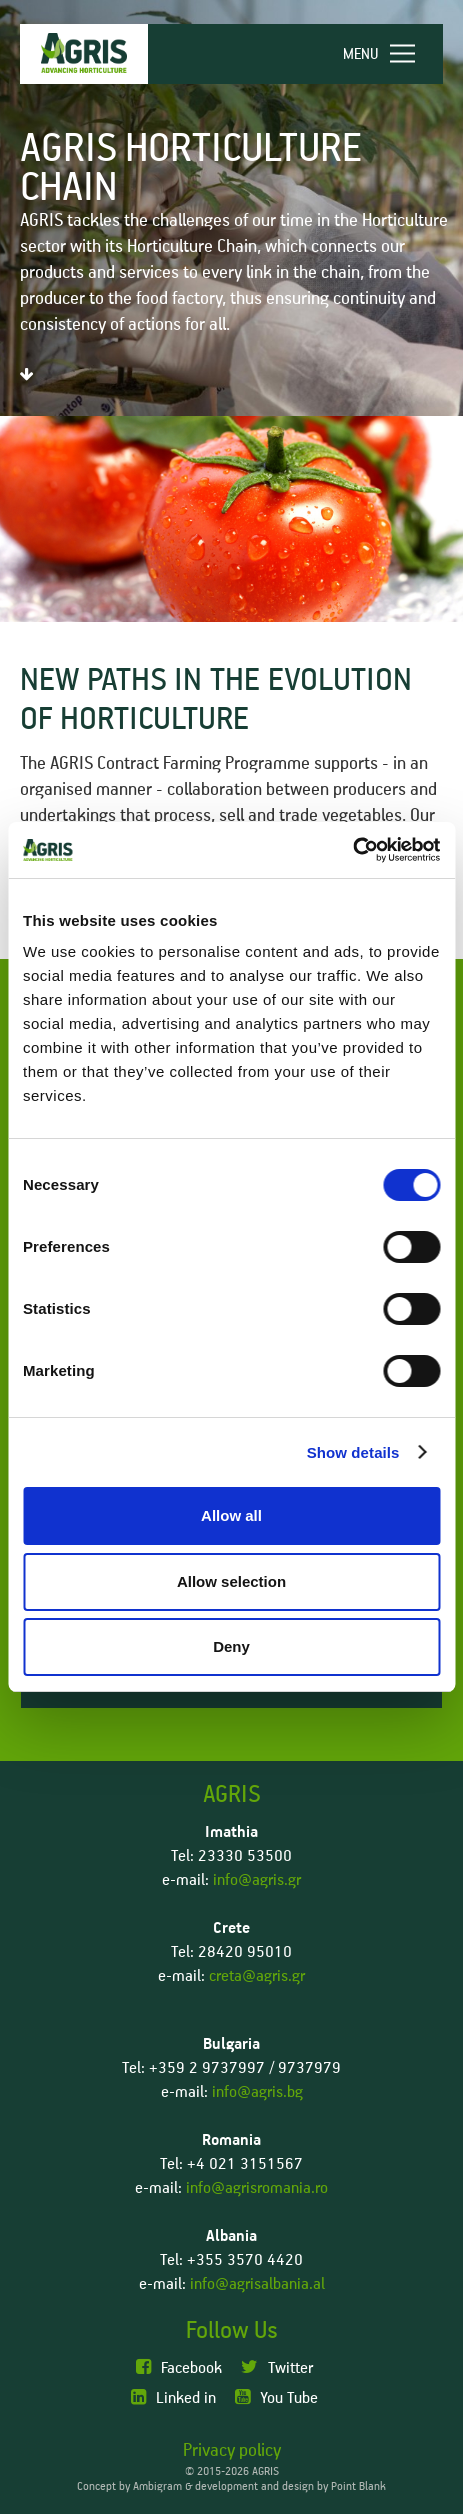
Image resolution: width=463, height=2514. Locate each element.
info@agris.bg (257, 2092)
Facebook (179, 2367)
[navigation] (388, 53)
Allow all (231, 1515)
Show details (353, 1452)
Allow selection (231, 1581)
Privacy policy (232, 2451)
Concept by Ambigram (129, 2486)
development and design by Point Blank (290, 2486)
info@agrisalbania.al (257, 2284)
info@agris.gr (257, 1880)
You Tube (276, 2397)
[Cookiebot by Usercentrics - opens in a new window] (352, 850)
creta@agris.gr (257, 1976)
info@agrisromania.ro (257, 2188)
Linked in (173, 2397)
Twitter (277, 2367)
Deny (231, 1646)
